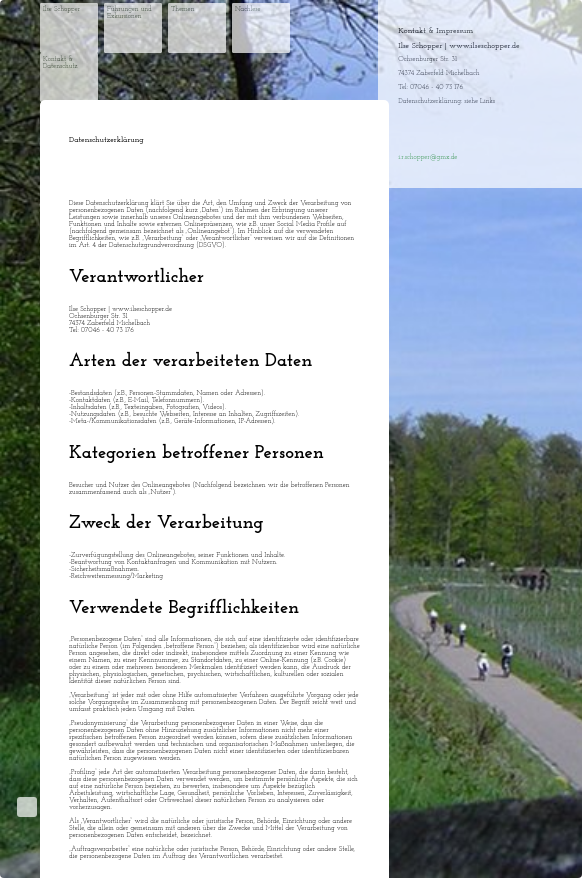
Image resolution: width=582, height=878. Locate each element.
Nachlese (248, 9)
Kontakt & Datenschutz (60, 63)
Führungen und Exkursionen (129, 13)
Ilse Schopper (61, 9)
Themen (183, 9)
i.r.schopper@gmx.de (427, 157)
